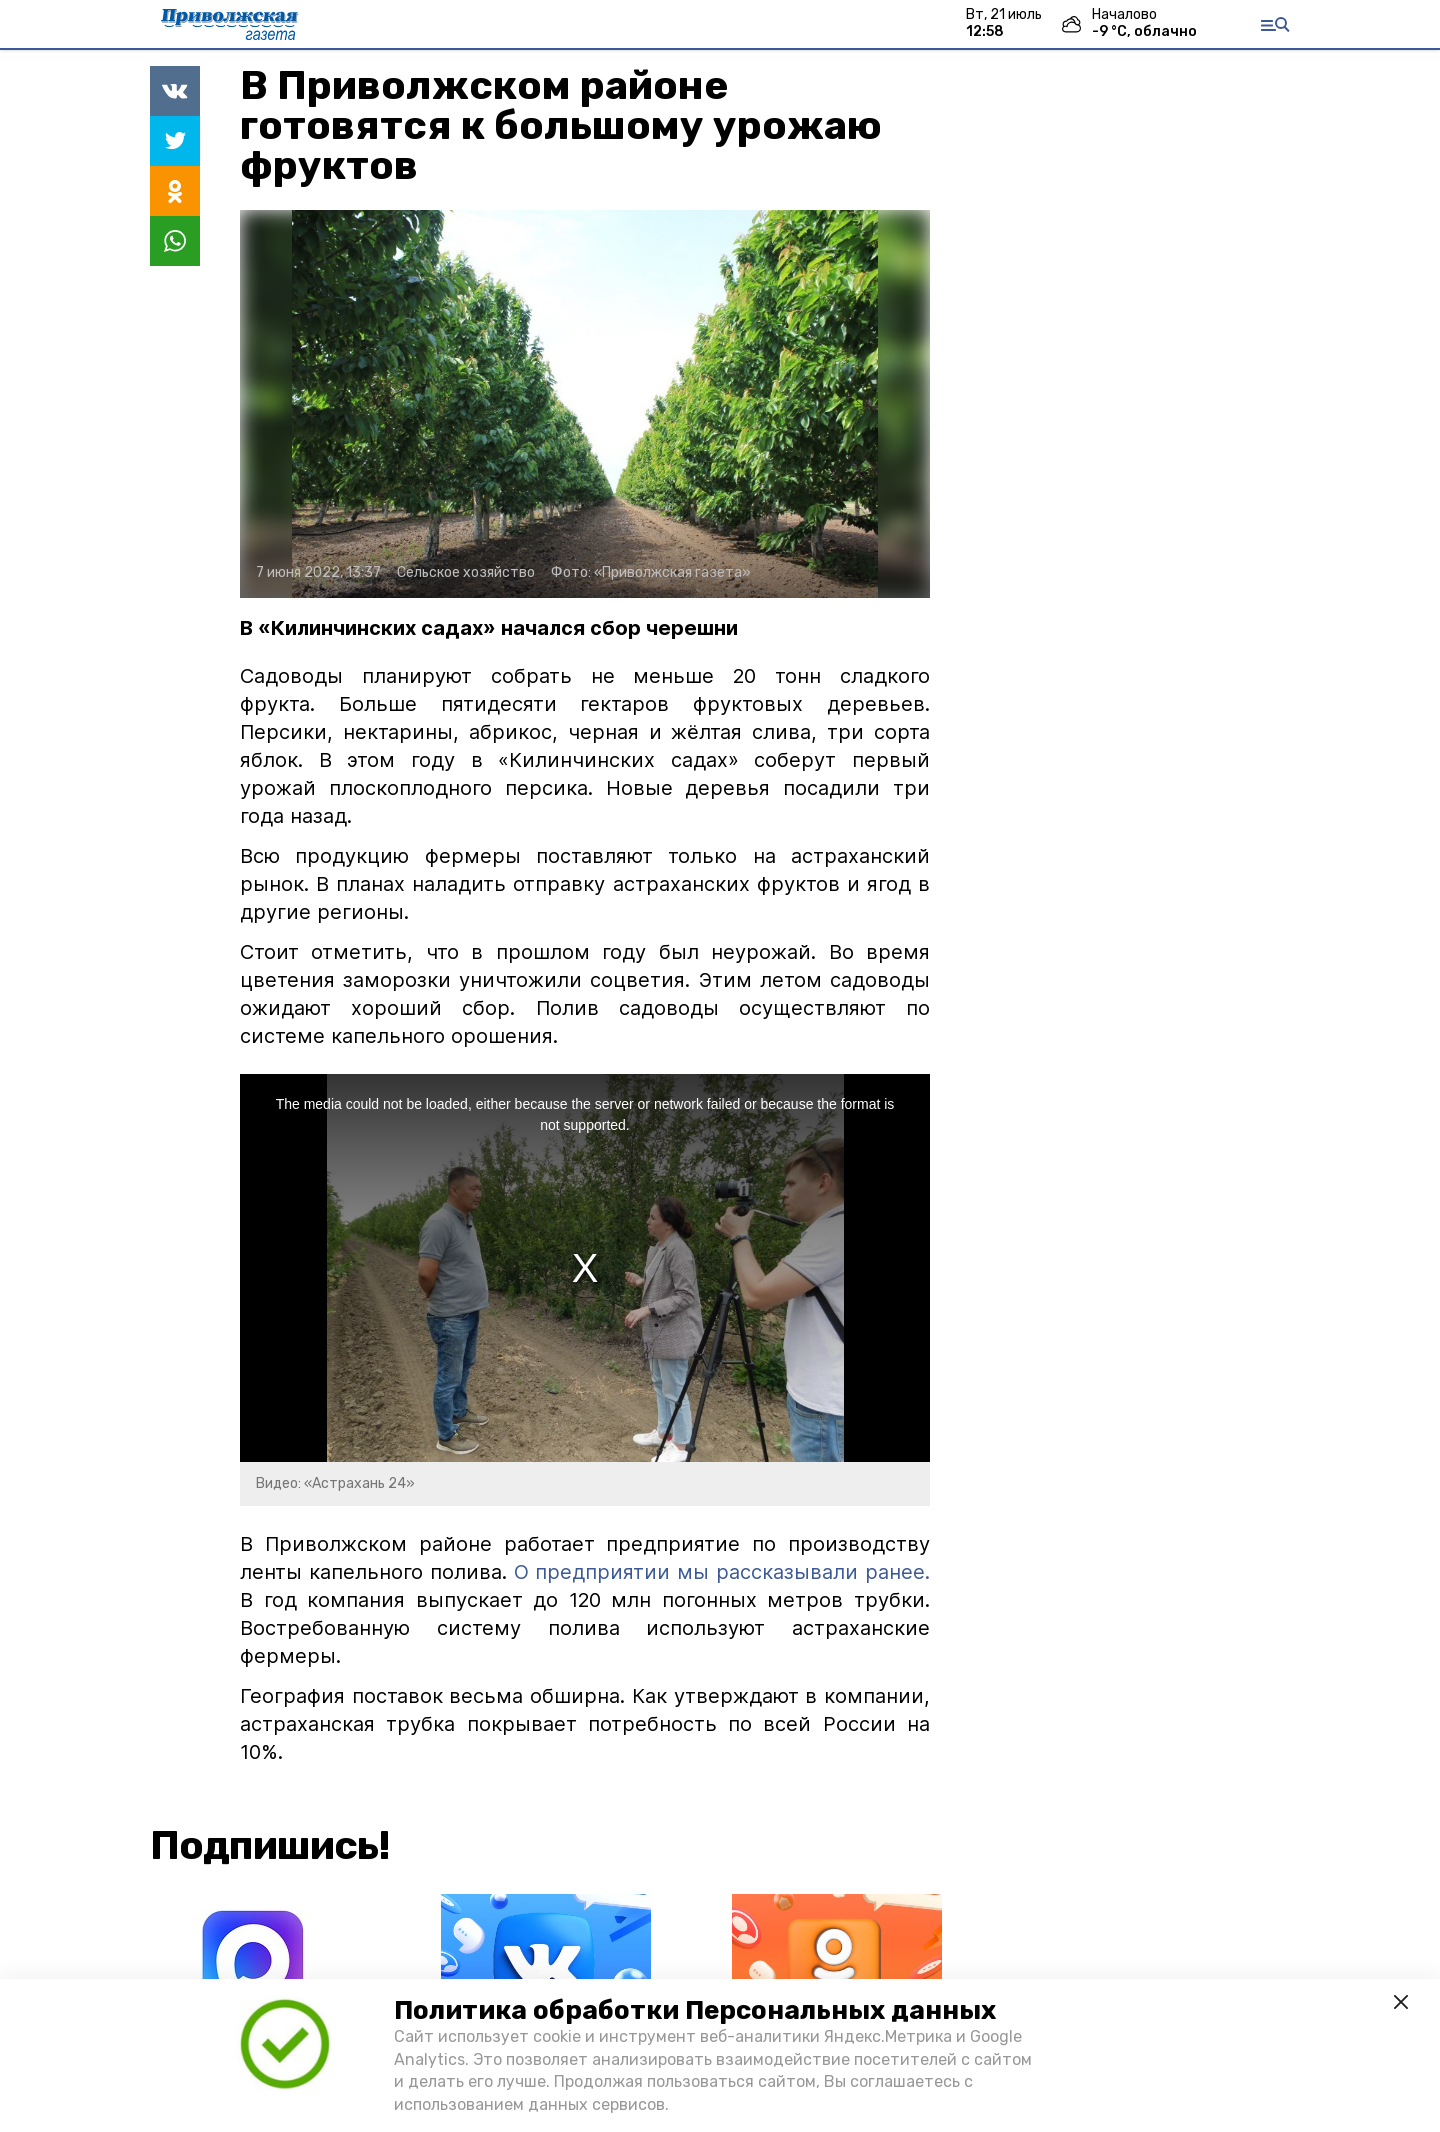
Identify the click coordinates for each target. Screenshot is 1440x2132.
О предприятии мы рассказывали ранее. (718, 1572)
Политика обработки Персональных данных (695, 2010)
